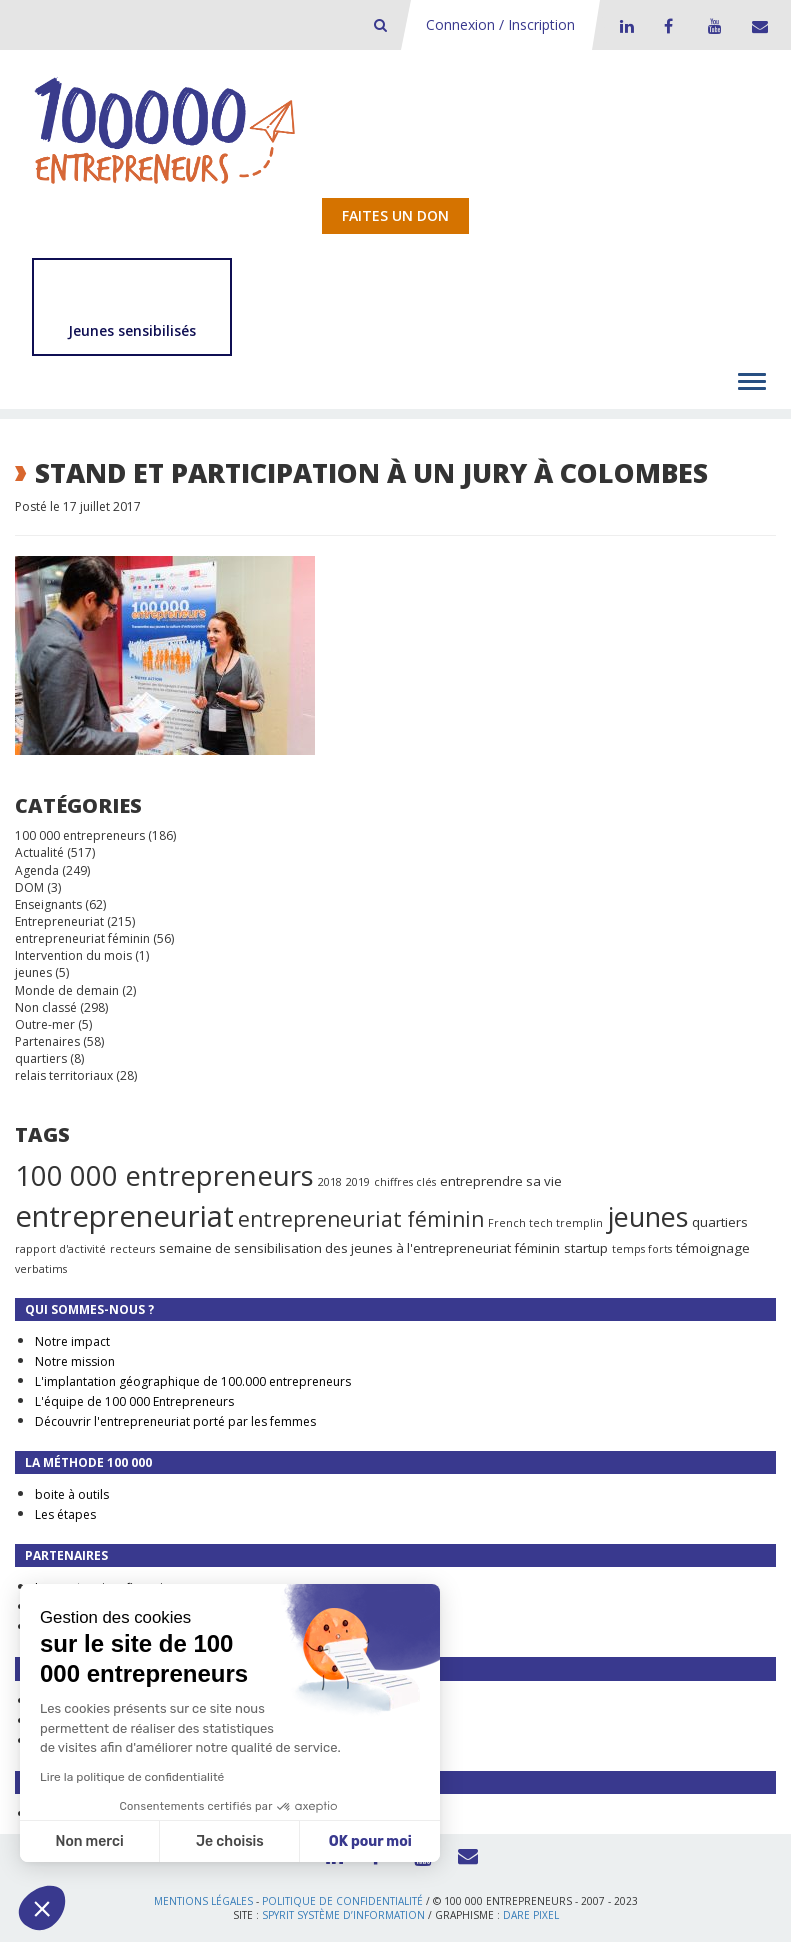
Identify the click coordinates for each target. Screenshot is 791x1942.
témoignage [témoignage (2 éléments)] (713, 1248)
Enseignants (48, 904)
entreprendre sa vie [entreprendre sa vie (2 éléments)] (501, 1181)
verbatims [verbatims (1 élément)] (41, 1269)
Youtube (712, 26)
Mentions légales (203, 1901)
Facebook (668, 26)
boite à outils (72, 1494)
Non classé (46, 1007)
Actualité (39, 852)
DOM (29, 887)
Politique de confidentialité (342, 1901)
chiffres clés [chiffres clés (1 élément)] (405, 1182)
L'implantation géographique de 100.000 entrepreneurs (193, 1381)
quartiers (41, 1058)
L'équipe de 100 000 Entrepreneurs (134, 1401)
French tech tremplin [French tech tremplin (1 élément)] (545, 1223)
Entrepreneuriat (59, 921)
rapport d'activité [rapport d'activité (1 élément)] (60, 1249)
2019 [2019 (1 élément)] (358, 1182)
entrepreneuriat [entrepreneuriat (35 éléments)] (124, 1216)
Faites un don (395, 215)
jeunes (33, 972)
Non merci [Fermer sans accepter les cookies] (89, 1841)
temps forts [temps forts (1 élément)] (642, 1249)
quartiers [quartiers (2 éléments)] (720, 1222)
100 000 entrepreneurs (80, 835)
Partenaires (47, 1041)
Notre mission (75, 1361)
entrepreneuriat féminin (82, 938)
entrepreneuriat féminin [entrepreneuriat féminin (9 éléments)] (361, 1219)
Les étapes (65, 1514)
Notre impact (72, 1341)
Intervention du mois (73, 955)
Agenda (37, 870)
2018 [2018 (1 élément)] (330, 1182)
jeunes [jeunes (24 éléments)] (647, 1216)
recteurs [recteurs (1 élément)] (132, 1249)
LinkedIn (624, 26)
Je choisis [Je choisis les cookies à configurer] (230, 1841)
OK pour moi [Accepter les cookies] (370, 1841)
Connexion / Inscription (500, 24)
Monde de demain (67, 990)
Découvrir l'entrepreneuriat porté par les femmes (175, 1421)
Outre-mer (45, 1024)
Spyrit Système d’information (343, 1915)
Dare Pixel (531, 1915)
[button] (42, 1908)
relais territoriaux (64, 1075)
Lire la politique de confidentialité (132, 1777)
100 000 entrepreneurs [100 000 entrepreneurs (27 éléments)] (164, 1175)
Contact (756, 26)
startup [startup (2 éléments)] (586, 1248)
